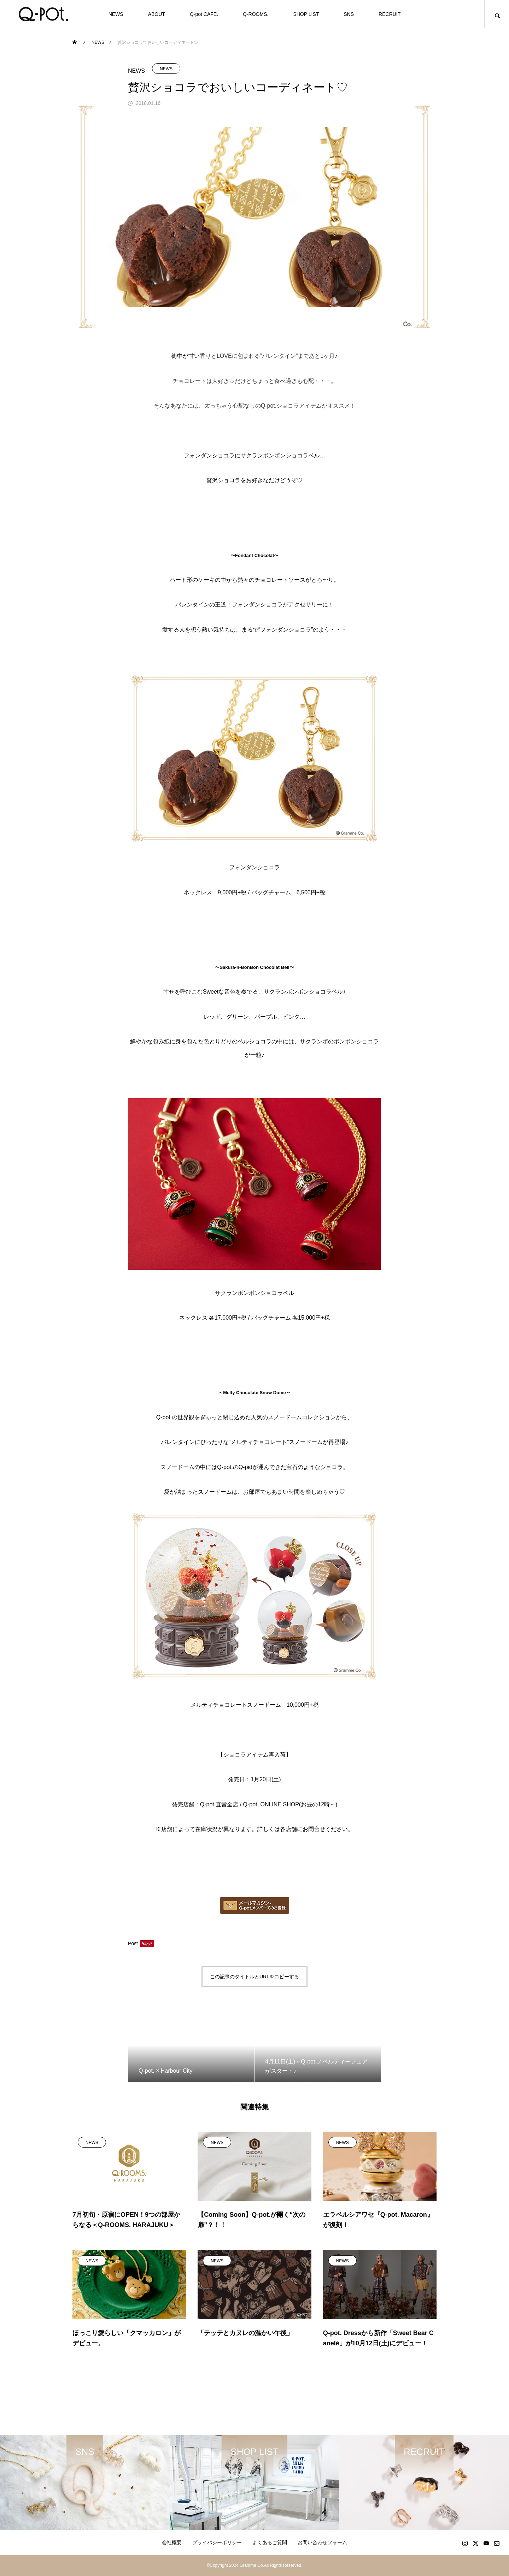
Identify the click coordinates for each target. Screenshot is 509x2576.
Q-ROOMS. (255, 14)
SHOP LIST (306, 14)
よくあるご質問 (269, 2542)
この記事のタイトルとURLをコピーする (254, 1976)
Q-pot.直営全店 (219, 1804)
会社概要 (172, 2542)
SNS (349, 14)
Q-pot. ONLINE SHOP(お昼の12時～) (290, 1804)
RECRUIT (389, 14)
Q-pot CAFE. (204, 14)
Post (133, 1943)
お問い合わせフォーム (322, 2542)
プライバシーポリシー (217, 2542)
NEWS (116, 14)
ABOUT (156, 14)
